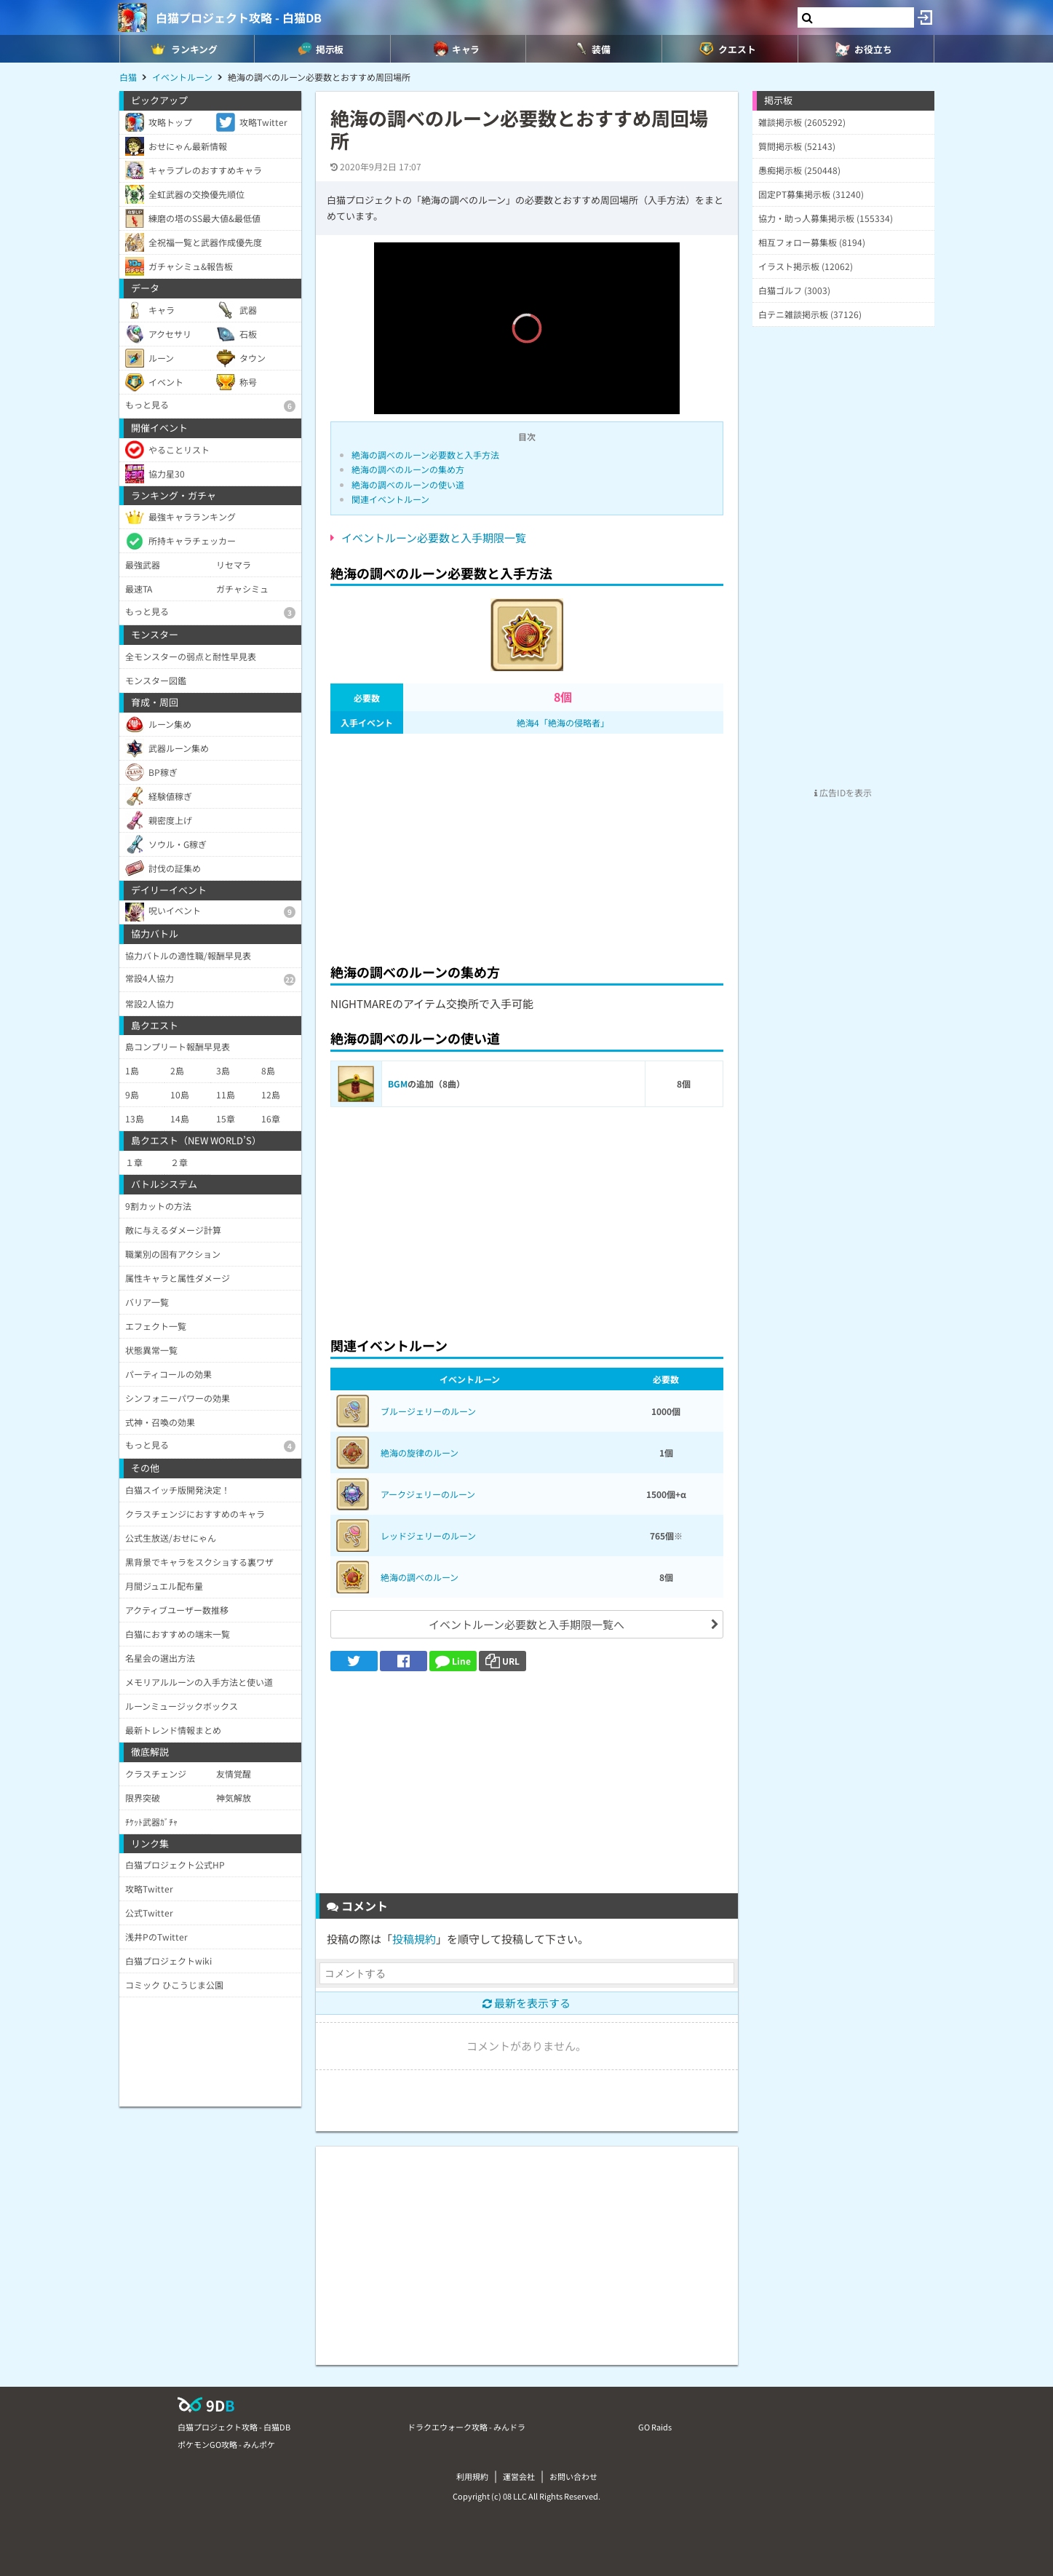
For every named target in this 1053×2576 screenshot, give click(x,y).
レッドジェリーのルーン (428, 1535)
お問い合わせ (573, 2476)
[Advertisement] (526, 844)
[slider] (526, 382)
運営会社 (519, 2476)
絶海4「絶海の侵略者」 (563, 722)
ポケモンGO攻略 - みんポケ (226, 2444)
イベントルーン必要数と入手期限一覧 (433, 537)
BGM (398, 1083)
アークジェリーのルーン (428, 1494)
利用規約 (472, 2476)
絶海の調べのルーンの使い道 (407, 484)
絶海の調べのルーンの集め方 (407, 469)
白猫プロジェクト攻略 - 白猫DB (239, 17)
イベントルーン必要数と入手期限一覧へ (526, 1624)
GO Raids (655, 2427)
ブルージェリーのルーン (428, 1411)
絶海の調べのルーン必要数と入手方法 (425, 454)
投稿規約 (414, 1938)
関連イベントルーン (390, 499)
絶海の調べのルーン (419, 1577)
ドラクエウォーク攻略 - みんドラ (466, 2427)
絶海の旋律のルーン (419, 1452)
